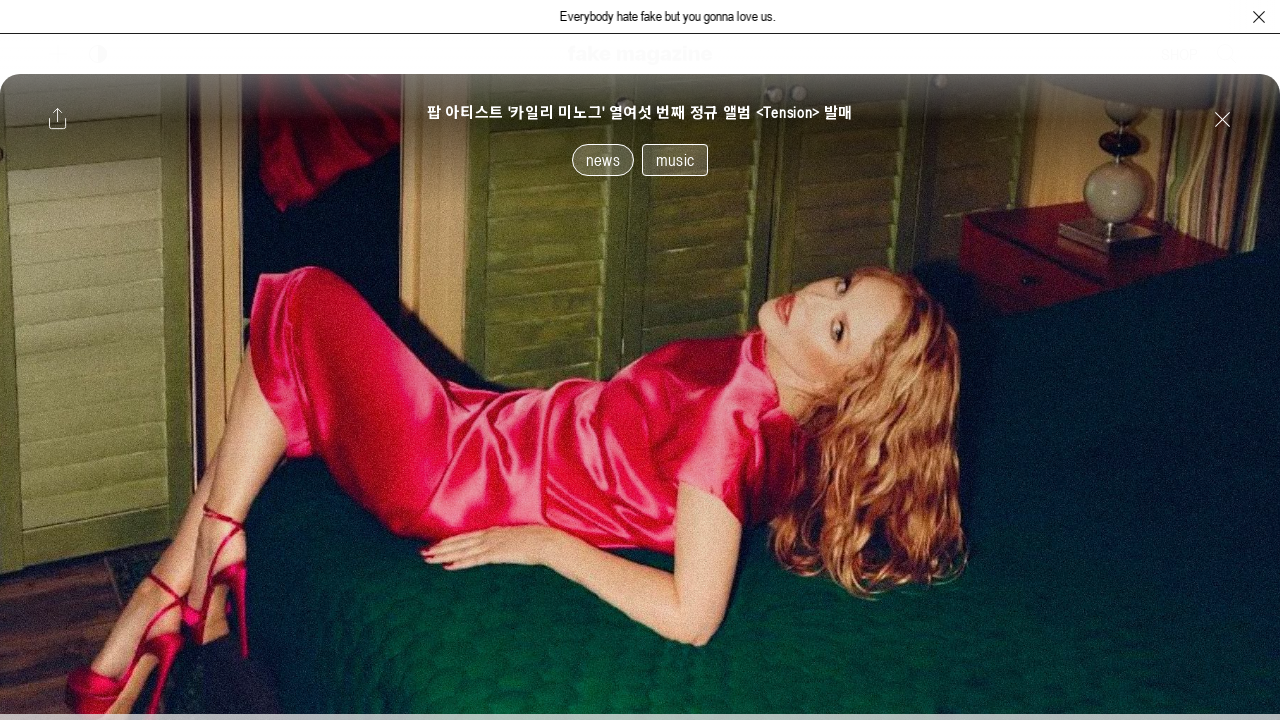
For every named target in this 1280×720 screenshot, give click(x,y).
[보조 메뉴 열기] (58, 54)
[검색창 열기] (1227, 54)
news (603, 160)
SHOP (1179, 54)
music (675, 160)
